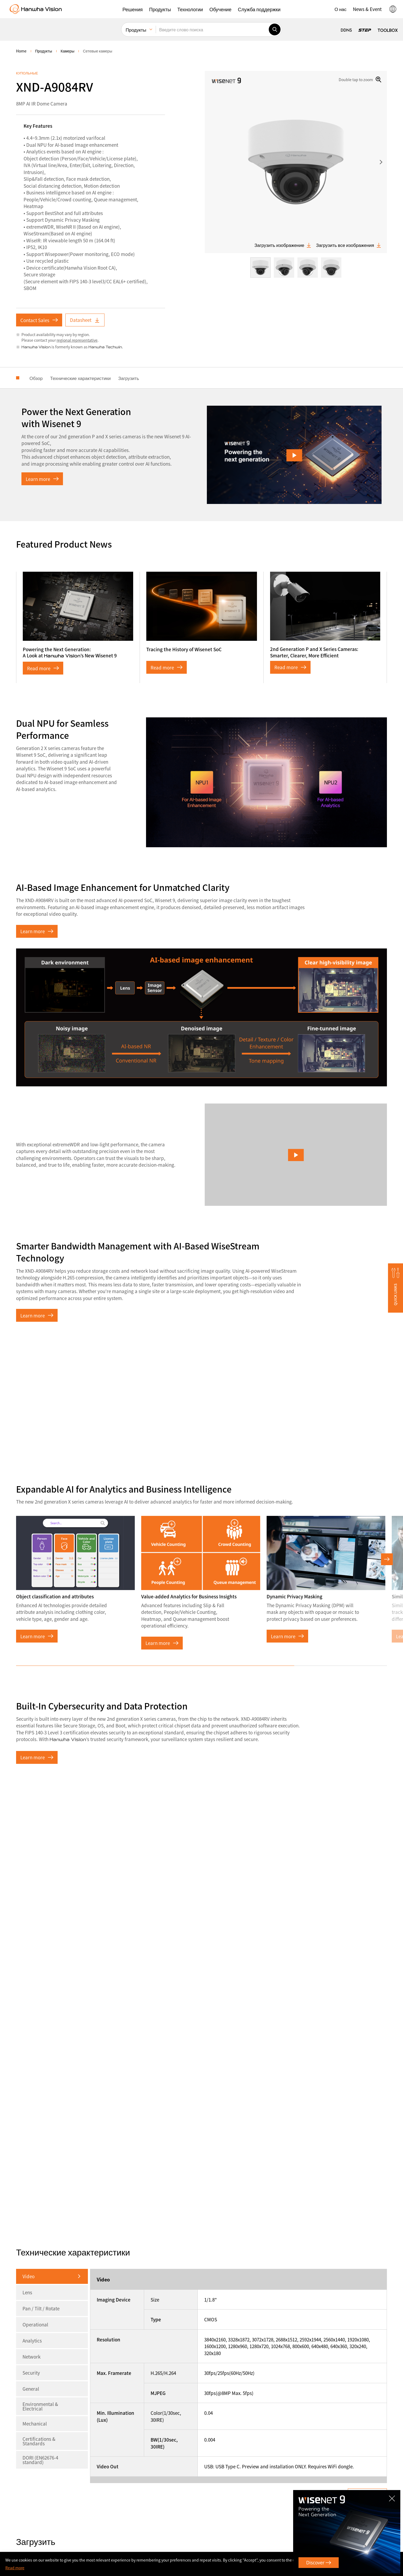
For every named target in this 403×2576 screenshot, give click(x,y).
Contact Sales (39, 320)
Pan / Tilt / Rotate (41, 2308)
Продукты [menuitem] (136, 29)
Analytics (32, 2340)
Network (31, 2356)
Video (29, 2276)
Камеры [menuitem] (67, 51)
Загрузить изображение (283, 245)
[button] (132, 9)
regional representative (77, 340)
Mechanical (35, 2423)
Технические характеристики (80, 378)
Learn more (42, 479)
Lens (27, 2292)
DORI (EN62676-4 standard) (40, 2459)
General (31, 2388)
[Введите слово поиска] (212, 29)
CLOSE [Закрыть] (393, 2496)
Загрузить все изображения (349, 245)
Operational (35, 2324)
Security (31, 2372)
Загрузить (128, 378)
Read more (43, 668)
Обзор (36, 378)
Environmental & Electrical (40, 2406)
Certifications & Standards (39, 2441)
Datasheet (85, 320)
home (21, 51)
